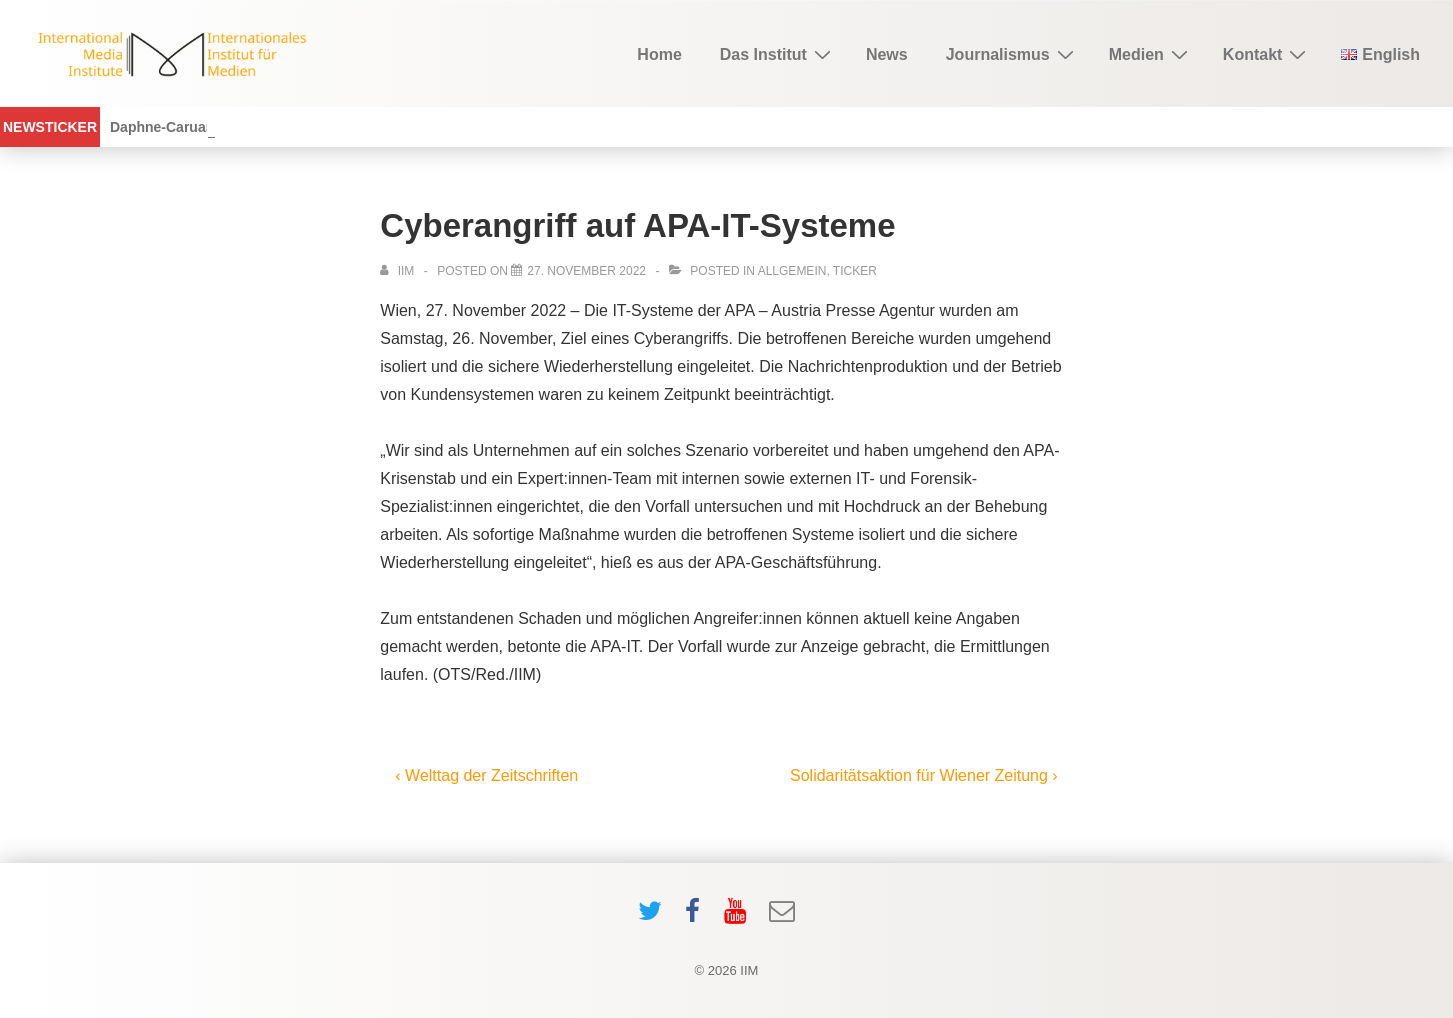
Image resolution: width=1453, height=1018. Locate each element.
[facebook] (697, 917)
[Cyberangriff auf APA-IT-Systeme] (586, 271)
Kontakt (1267, 54)
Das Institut (778, 54)
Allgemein (792, 271)
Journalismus (1012, 54)
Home (659, 54)
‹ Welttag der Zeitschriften (486, 775)
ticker (855, 271)
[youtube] (739, 917)
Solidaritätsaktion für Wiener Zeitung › (924, 775)
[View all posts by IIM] (398, 271)
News (887, 54)
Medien (1151, 54)
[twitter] (654, 917)
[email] (784, 917)
